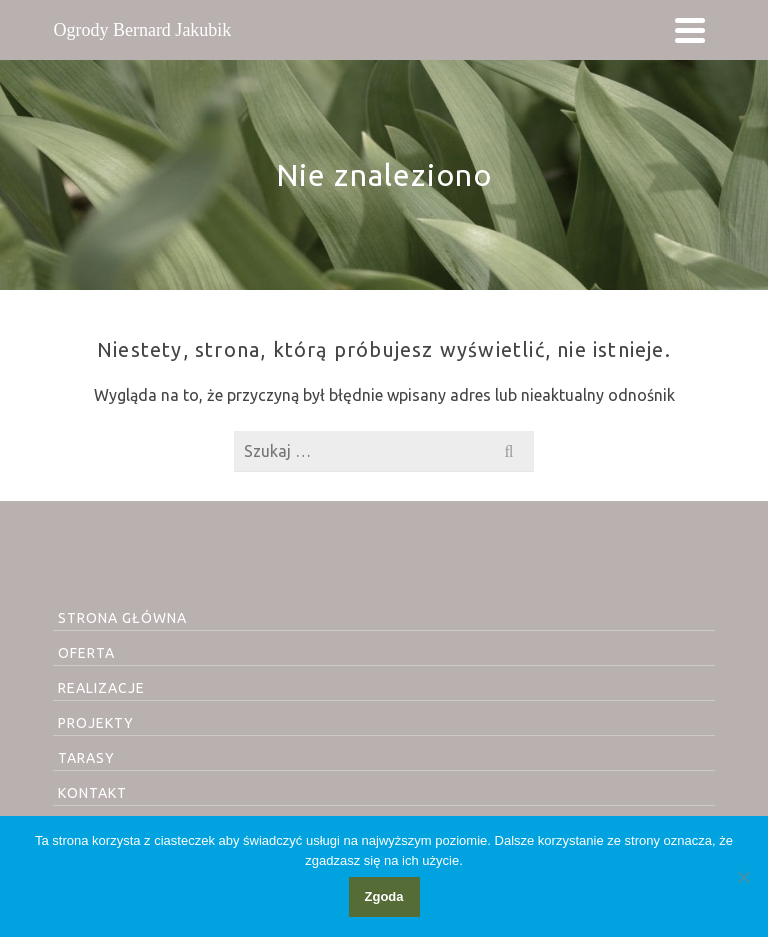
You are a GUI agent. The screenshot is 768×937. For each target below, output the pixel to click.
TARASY (86, 758)
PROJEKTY (96, 723)
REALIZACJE (101, 688)
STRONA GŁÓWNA (122, 618)
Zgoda (384, 896)
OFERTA (86, 653)
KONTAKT (92, 793)
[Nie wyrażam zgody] (743, 877)
